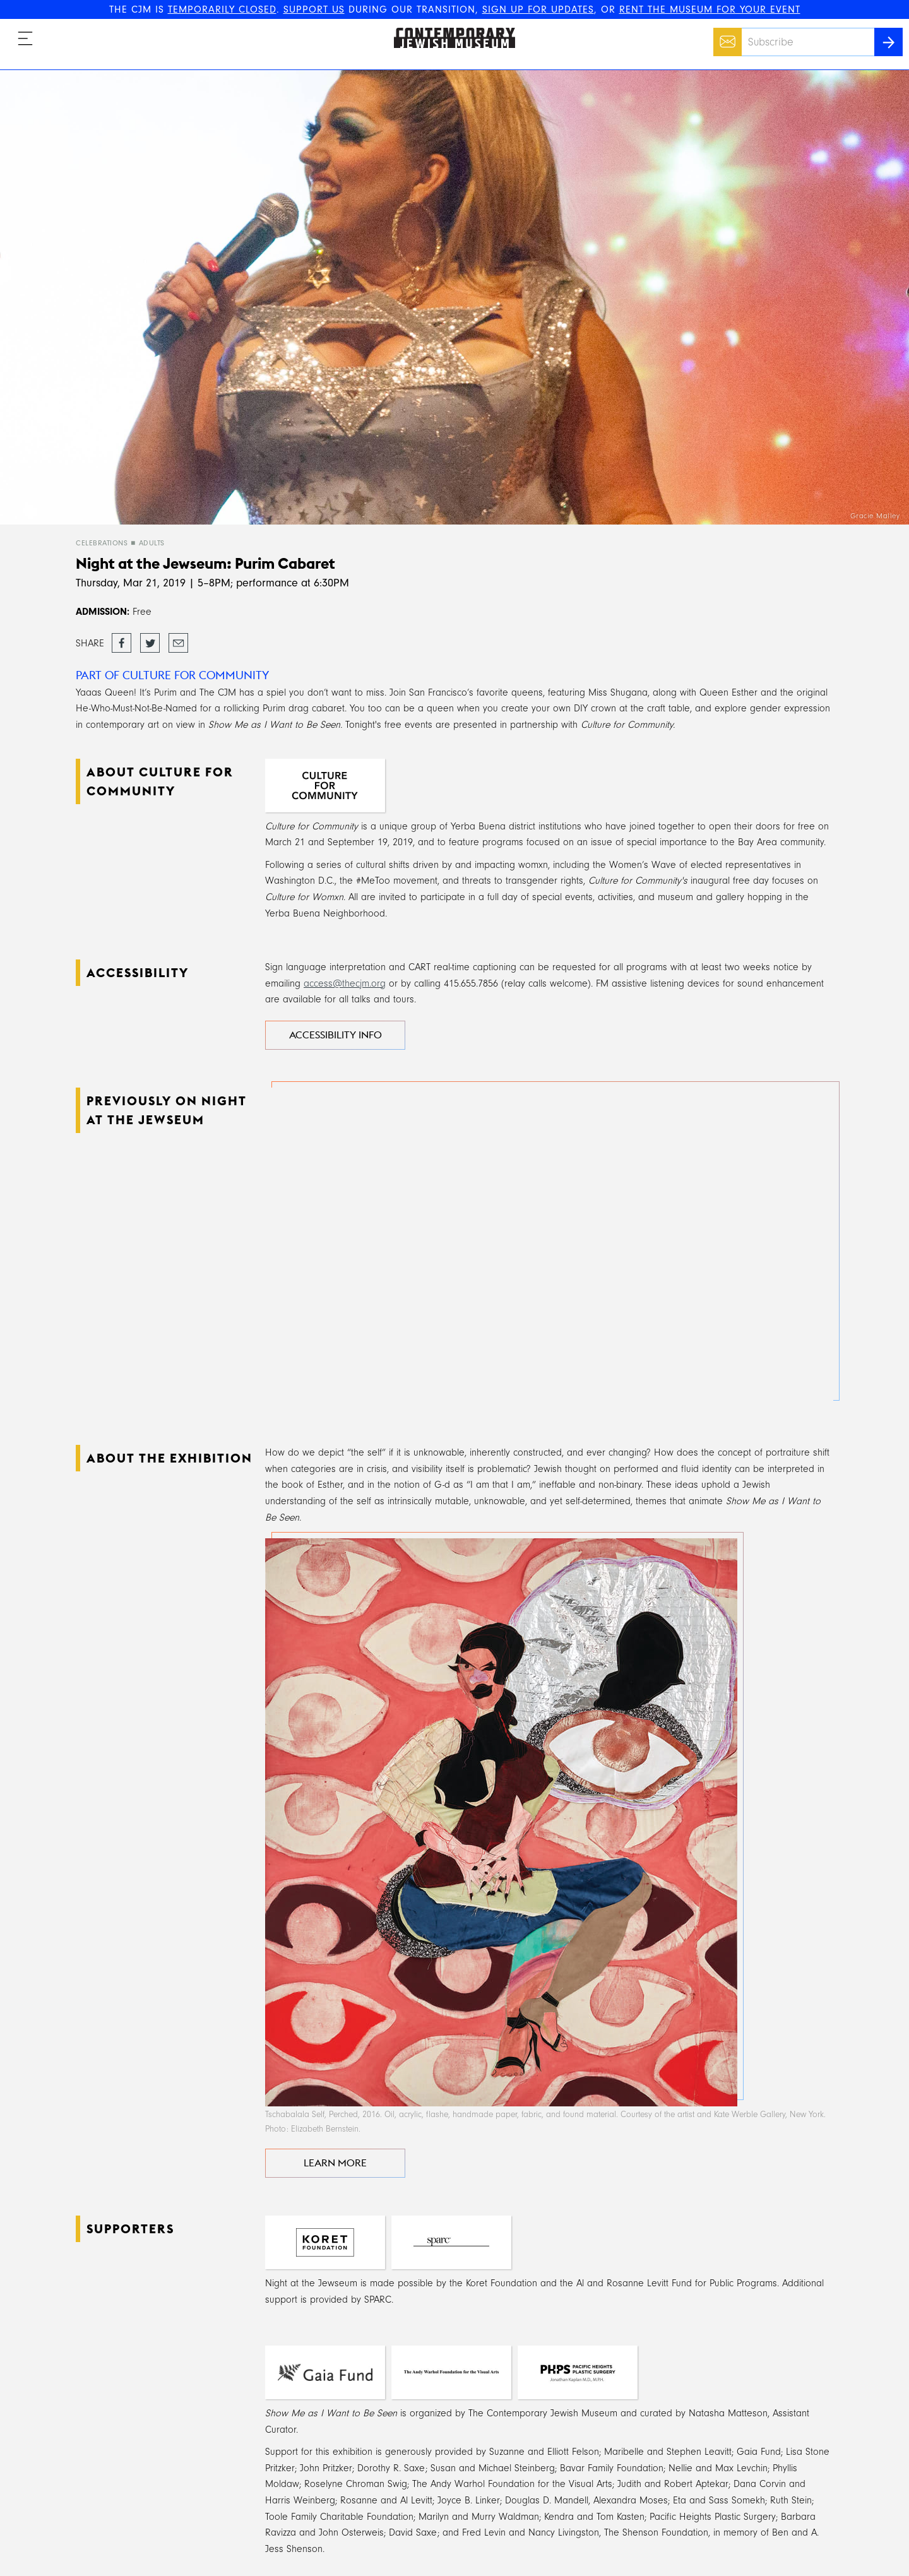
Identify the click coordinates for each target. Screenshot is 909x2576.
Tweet (150, 639)
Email (724, 35)
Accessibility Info (335, 1035)
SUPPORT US (314, 9)
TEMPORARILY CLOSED (222, 9)
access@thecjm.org (345, 983)
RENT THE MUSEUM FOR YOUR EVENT (709, 9)
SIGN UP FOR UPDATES (538, 9)
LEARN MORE (335, 2163)
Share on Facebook (121, 644)
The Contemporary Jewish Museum (449, 28)
